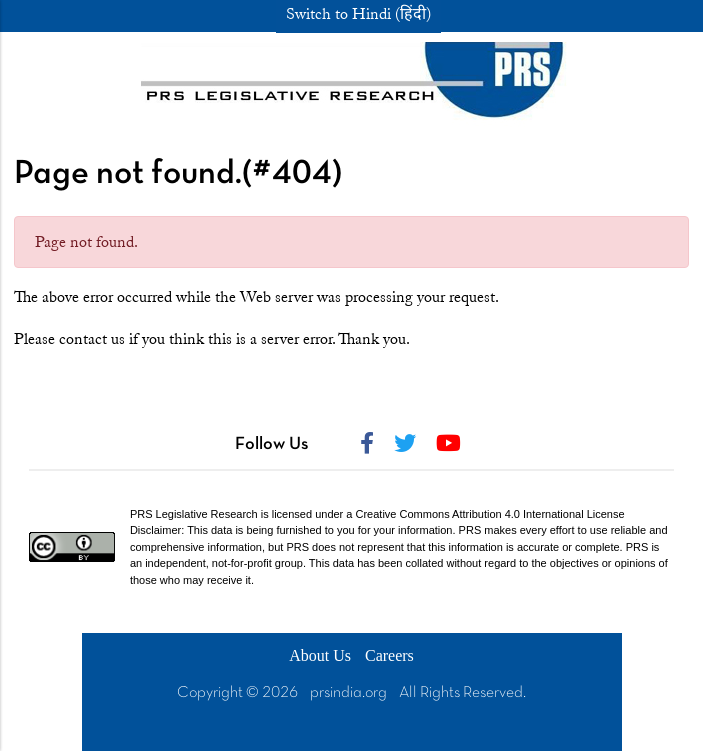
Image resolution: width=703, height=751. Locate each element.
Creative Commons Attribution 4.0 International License (490, 514)
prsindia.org (348, 693)
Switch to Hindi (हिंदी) (358, 14)
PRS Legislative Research (194, 514)
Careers (389, 655)
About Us (320, 655)
